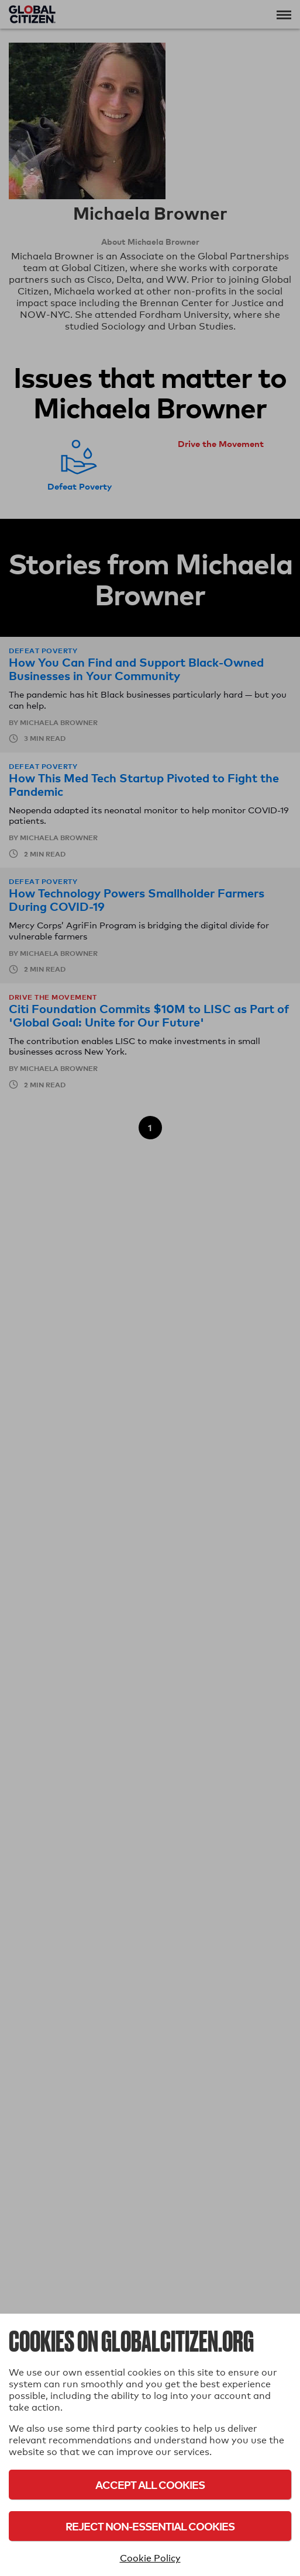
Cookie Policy (150, 2558)
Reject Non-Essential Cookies (150, 2526)
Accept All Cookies (150, 2484)
